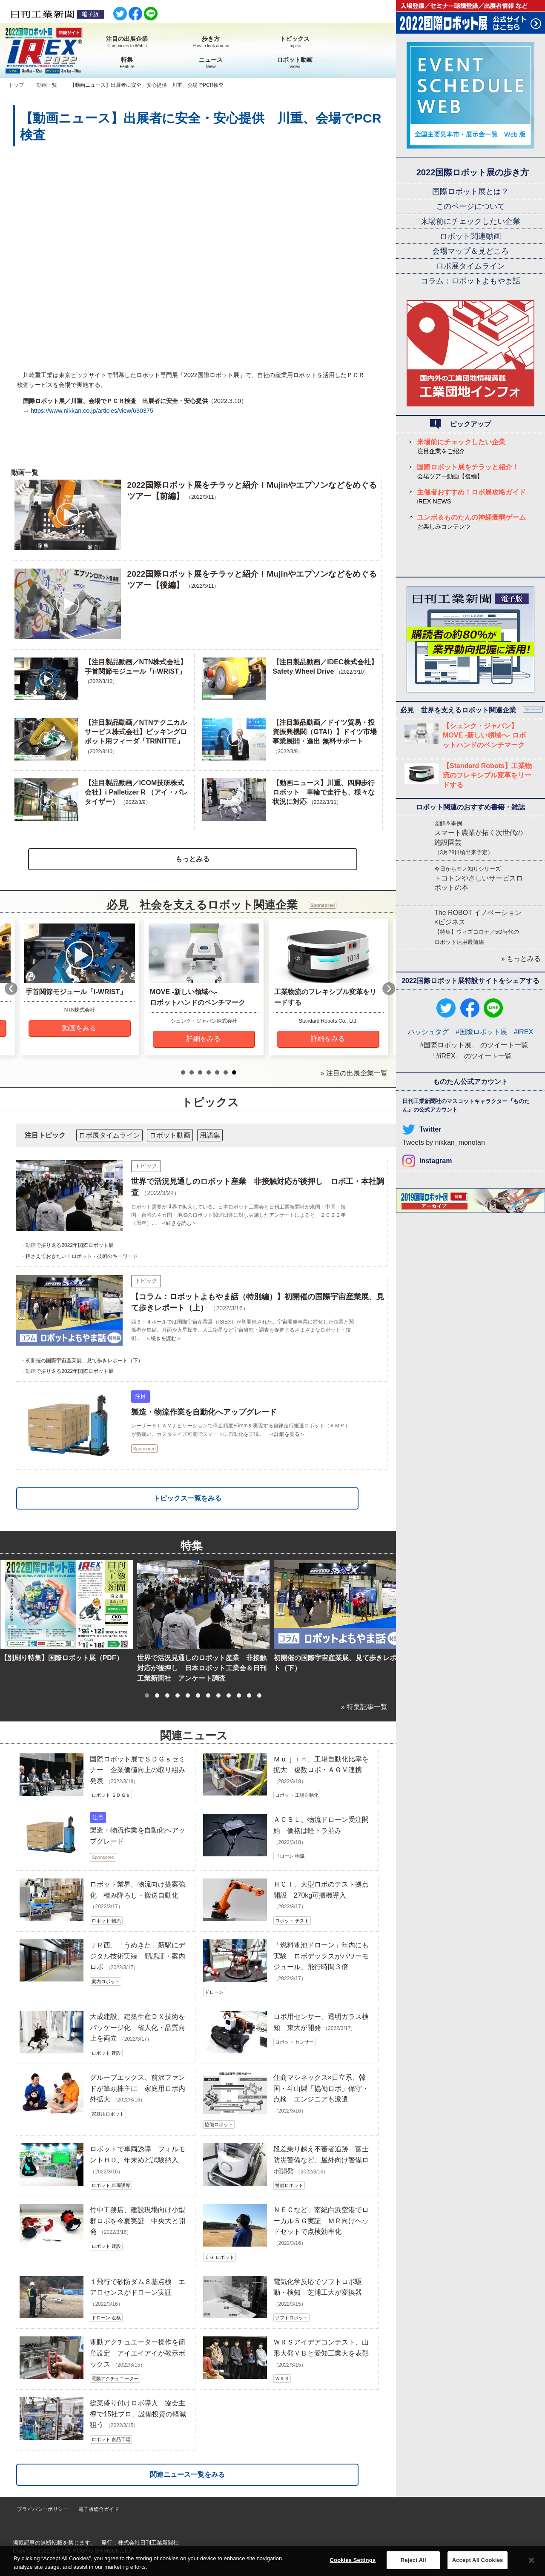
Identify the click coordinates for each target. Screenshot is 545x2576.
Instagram (435, 1160)
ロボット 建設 (106, 2053)
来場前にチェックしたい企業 (470, 221)
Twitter (430, 1129)
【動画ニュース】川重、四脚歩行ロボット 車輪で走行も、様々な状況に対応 (323, 792)
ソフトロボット (291, 2317)
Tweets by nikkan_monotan (443, 1142)
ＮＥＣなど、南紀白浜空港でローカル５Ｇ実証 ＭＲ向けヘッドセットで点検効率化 (321, 2220)
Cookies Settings (353, 2560)
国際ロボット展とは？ (470, 191)
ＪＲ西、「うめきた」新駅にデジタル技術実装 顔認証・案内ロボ (137, 1955)
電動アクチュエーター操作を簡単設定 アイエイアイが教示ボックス (137, 2353)
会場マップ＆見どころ (470, 251)
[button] (147, 1695)
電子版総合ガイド (98, 2509)
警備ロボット (289, 2185)
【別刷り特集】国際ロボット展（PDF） (61, 1657)
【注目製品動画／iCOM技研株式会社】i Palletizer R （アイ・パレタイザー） (137, 792)
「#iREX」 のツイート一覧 (470, 1056)
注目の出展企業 (127, 41)
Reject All (413, 2560)
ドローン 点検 (106, 2317)
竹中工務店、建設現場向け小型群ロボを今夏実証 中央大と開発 (137, 2220)
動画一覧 (47, 85)
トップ (16, 85)
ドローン (214, 1992)
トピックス (295, 41)
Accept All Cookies (477, 2560)
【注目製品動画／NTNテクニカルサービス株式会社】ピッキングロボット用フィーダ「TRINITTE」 (136, 732)
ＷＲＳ (282, 2378)
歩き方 (211, 41)
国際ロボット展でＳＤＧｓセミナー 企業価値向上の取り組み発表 (137, 1769)
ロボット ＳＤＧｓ (111, 1795)
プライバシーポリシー (42, 2509)
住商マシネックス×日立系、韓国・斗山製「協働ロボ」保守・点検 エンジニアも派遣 (321, 2088)
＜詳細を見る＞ (287, 1434)
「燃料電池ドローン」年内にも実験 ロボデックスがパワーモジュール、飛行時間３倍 (321, 1955)
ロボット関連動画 (470, 236)
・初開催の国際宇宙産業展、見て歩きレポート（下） (81, 1361)
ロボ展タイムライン (470, 266)
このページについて (470, 206)
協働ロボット (219, 2124)
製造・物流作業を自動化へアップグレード (204, 1412)
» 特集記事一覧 (364, 1707)
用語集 (210, 1135)
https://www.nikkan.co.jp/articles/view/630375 (92, 410)
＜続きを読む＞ (179, 1223)
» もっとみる (521, 958)
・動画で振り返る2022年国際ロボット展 (67, 1245)
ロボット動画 (295, 62)
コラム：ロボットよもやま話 (470, 281)
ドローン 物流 (289, 1855)
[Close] (531, 2560)
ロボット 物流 (106, 1920)
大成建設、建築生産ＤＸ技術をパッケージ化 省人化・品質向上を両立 (137, 2027)
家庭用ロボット (108, 2113)
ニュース (211, 62)
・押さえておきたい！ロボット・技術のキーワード (79, 1256)
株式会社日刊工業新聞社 (148, 2542)
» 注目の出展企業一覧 (354, 1073)
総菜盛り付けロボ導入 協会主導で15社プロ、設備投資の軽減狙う (138, 2413)
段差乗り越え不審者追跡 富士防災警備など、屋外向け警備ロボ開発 (321, 2159)
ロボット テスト (292, 1920)
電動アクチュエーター (115, 2378)
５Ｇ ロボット (219, 2257)
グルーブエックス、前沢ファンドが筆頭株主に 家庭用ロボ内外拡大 (137, 2088)
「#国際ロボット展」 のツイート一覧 (470, 1045)
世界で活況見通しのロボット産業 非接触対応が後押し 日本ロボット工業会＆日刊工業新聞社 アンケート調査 (202, 1668)
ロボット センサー (294, 2041)
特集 (127, 62)
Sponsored (144, 1448)
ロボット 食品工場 (111, 2439)
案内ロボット (106, 1981)
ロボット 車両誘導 (111, 2185)
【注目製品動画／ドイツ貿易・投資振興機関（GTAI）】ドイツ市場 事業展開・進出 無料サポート (324, 732)
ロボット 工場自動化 (296, 1795)
